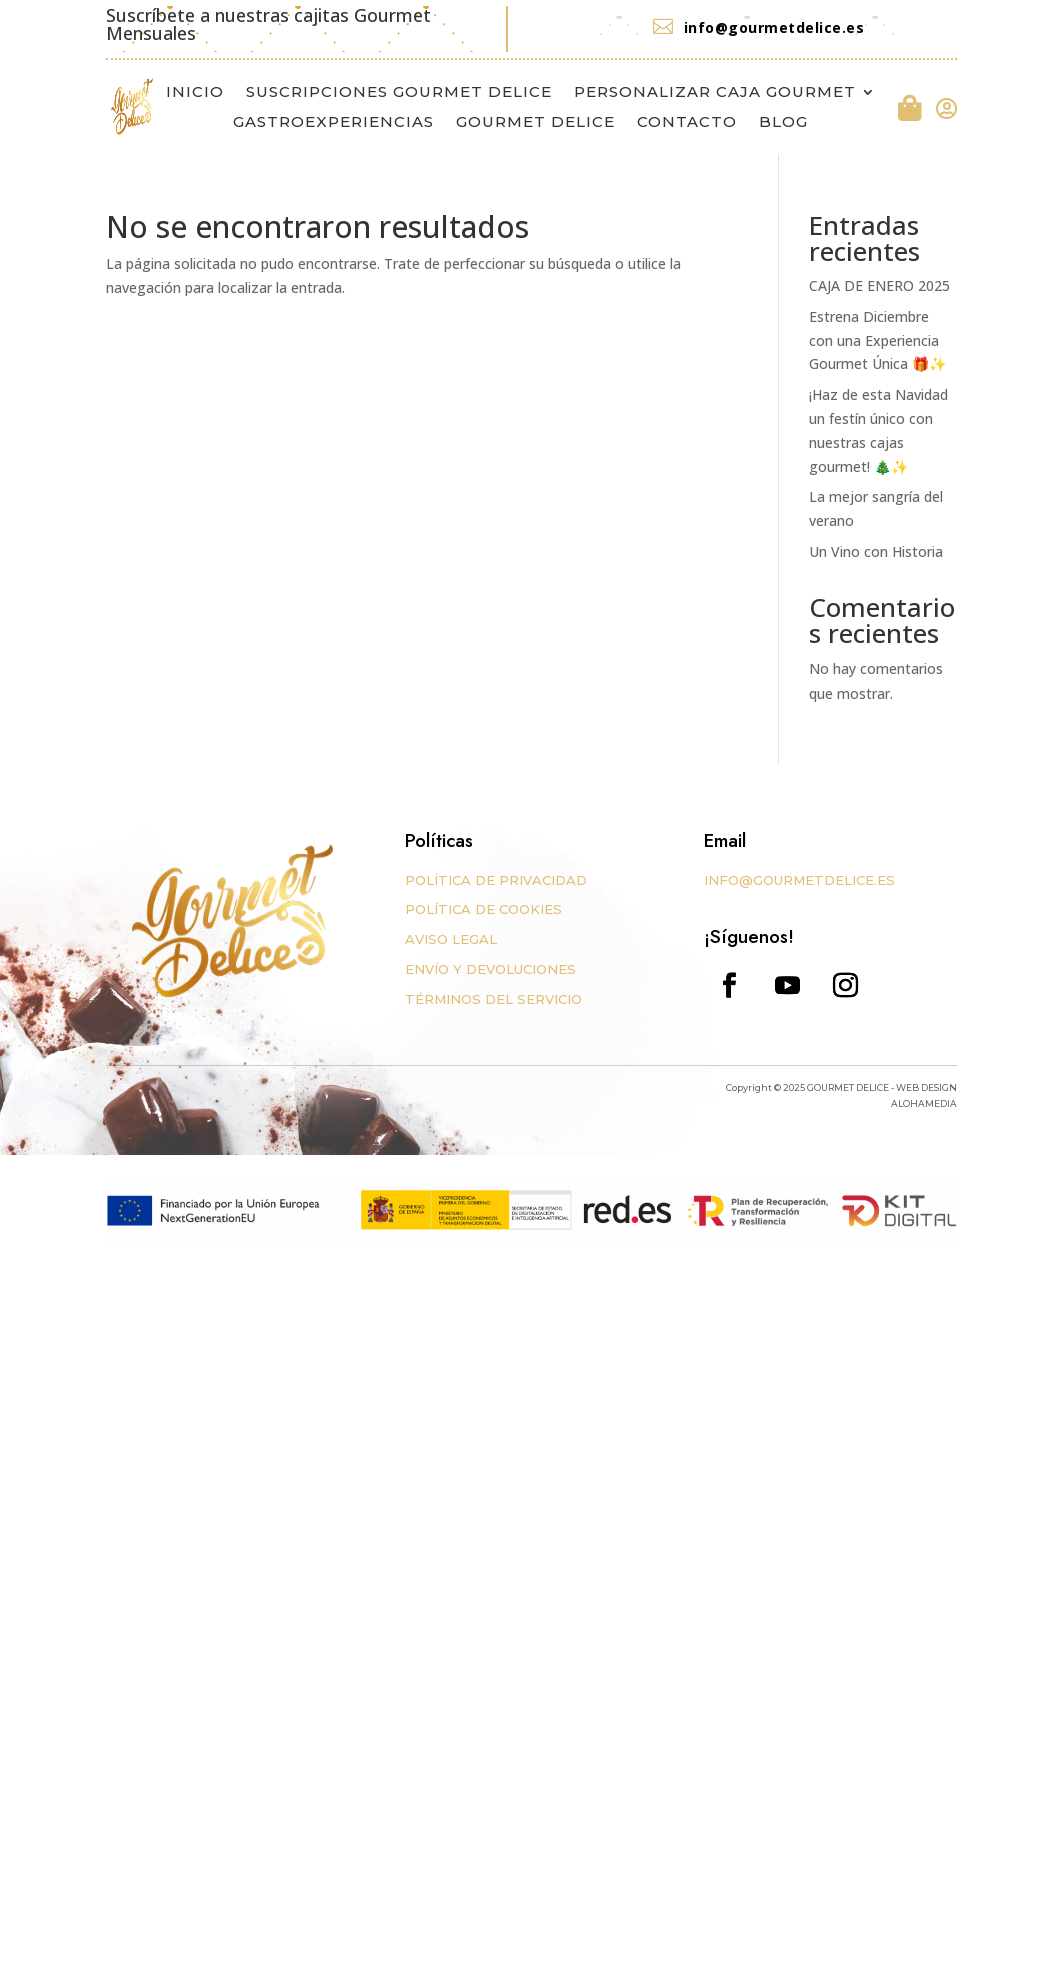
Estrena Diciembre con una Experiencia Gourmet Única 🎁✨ (877, 340)
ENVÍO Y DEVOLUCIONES (490, 969)
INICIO (195, 93)
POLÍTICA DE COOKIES (483, 909)
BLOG (783, 123)
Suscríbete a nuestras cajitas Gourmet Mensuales (268, 24)
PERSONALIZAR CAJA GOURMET (715, 93)
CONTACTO (687, 123)
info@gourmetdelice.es (774, 27)
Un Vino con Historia (876, 551)
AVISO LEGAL (451, 939)
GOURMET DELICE (535, 123)
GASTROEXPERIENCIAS (333, 123)
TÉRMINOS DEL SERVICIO (493, 999)
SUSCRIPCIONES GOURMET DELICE (399, 93)
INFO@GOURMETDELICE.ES (799, 880)
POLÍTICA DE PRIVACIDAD (496, 880)
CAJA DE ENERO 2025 (879, 285)
